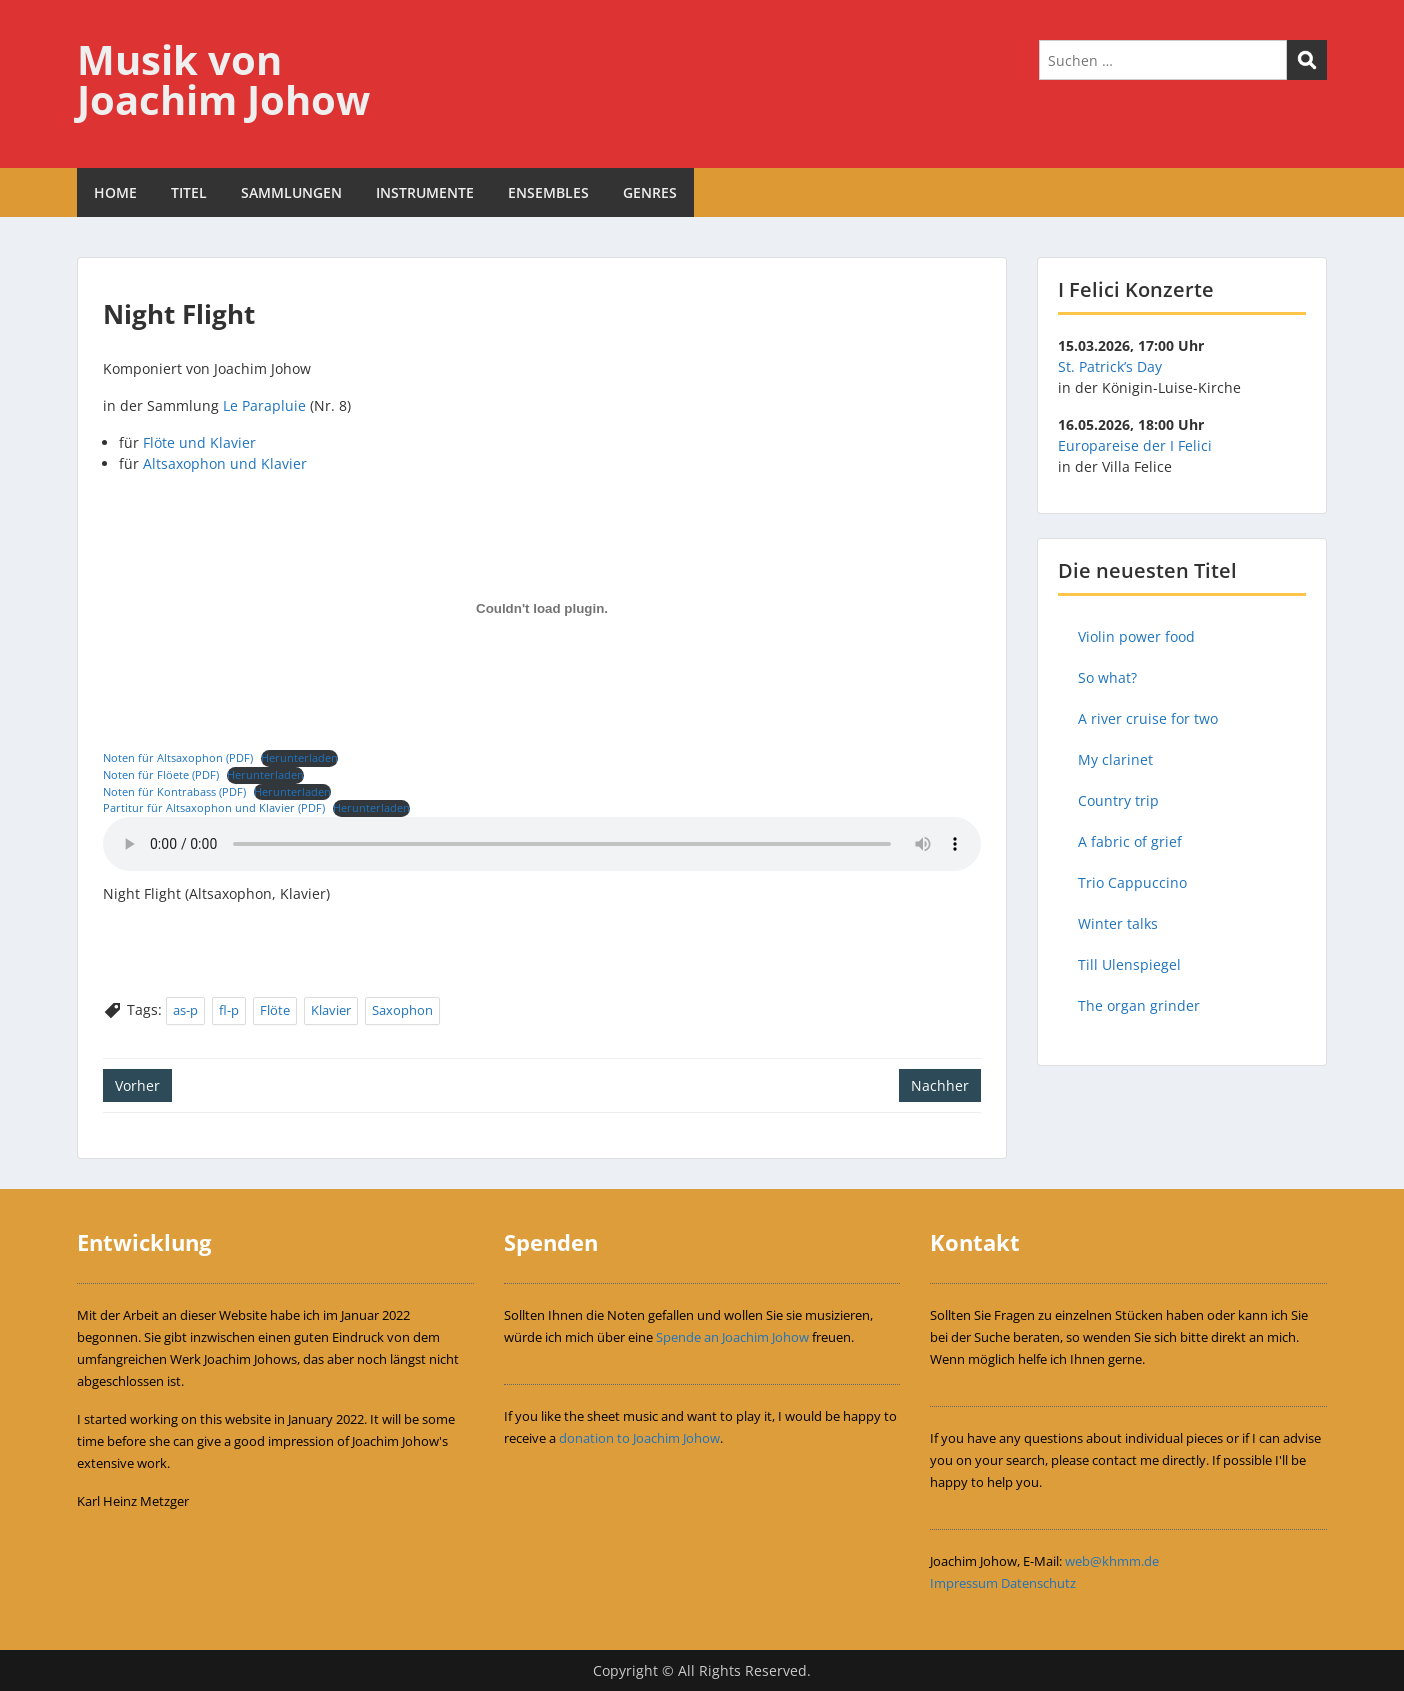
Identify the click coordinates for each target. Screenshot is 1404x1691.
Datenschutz (1038, 1583)
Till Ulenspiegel (1129, 964)
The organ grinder (1139, 1005)
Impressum (964, 1583)
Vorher (137, 1085)
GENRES (650, 192)
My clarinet (1115, 759)
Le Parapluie (264, 405)
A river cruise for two (1148, 718)
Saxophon (402, 1010)
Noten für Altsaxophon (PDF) (178, 757)
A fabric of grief (1130, 841)
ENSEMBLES (548, 192)
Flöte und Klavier (199, 442)
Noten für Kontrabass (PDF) (174, 791)
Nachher (940, 1085)
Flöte (275, 1010)
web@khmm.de (1112, 1561)
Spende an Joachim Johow (732, 1337)
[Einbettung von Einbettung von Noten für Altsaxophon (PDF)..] (542, 609)
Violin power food (1136, 636)
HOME (115, 192)
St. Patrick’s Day (1110, 366)
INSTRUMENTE (425, 192)
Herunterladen (299, 757)
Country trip (1118, 800)
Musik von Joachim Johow (223, 79)
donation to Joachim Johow (639, 1438)
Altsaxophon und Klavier (225, 463)
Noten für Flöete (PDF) (161, 774)
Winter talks (1118, 923)
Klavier (331, 1010)
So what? (1107, 677)
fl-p (229, 1010)
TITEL (189, 192)
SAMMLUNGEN (291, 192)
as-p (185, 1010)
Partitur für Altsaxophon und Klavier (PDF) (214, 807)
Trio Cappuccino (1132, 882)
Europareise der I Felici (1135, 445)
